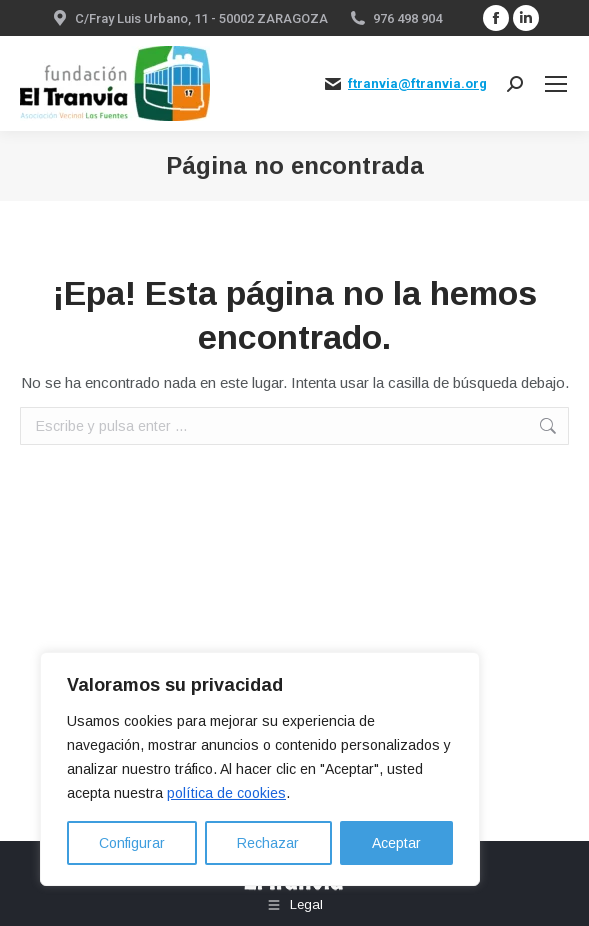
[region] (260, 769)
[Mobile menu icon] (556, 84)
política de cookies (226, 793)
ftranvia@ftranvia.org (417, 83)
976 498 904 (407, 18)
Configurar (132, 843)
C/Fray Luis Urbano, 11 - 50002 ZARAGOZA (201, 18)
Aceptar (396, 843)
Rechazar (268, 843)
